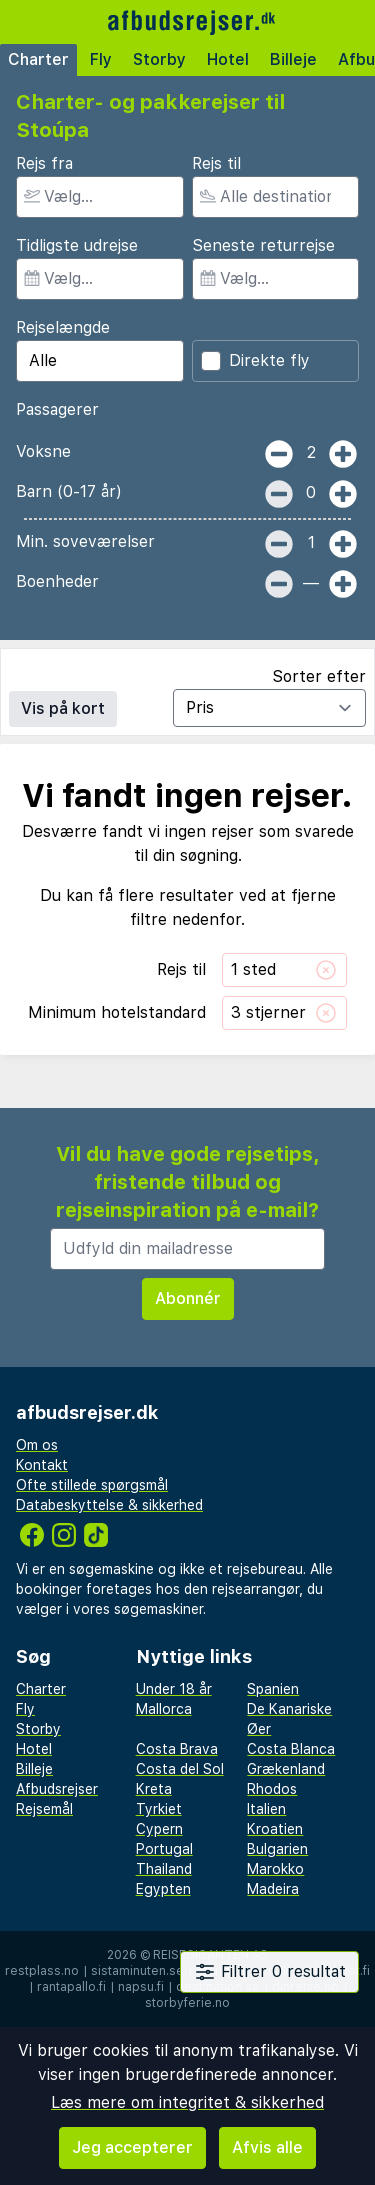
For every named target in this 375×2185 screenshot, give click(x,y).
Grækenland (286, 1769)
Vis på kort (63, 708)
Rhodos (272, 1789)
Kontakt (42, 1465)
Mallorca (164, 1709)
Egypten (163, 1889)
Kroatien (275, 1829)
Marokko (275, 1869)
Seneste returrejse (263, 245)
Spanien (273, 1689)
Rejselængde (63, 327)
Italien (266, 1809)
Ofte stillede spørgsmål (92, 1485)
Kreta (154, 1789)
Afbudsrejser (57, 1789)
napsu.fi (141, 1987)
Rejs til (216, 163)
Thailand (164, 1869)
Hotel (228, 59)
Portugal (164, 1849)
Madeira (273, 1889)
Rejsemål (44, 1809)
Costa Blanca (291, 1749)
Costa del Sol (180, 1769)
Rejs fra (44, 163)
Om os (37, 1445)
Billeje (293, 59)
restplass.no (42, 1971)
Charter (38, 59)
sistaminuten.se (137, 1971)
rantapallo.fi (71, 1987)
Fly (101, 59)
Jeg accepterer (132, 2147)
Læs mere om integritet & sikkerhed (187, 2102)
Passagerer (57, 409)
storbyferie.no (187, 2003)
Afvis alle (267, 2147)
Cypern (159, 1829)
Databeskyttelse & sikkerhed (109, 1505)
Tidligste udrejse (77, 245)
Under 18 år (174, 1689)
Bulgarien (277, 1849)
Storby (159, 59)
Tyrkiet (159, 1809)
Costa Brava (177, 1749)
